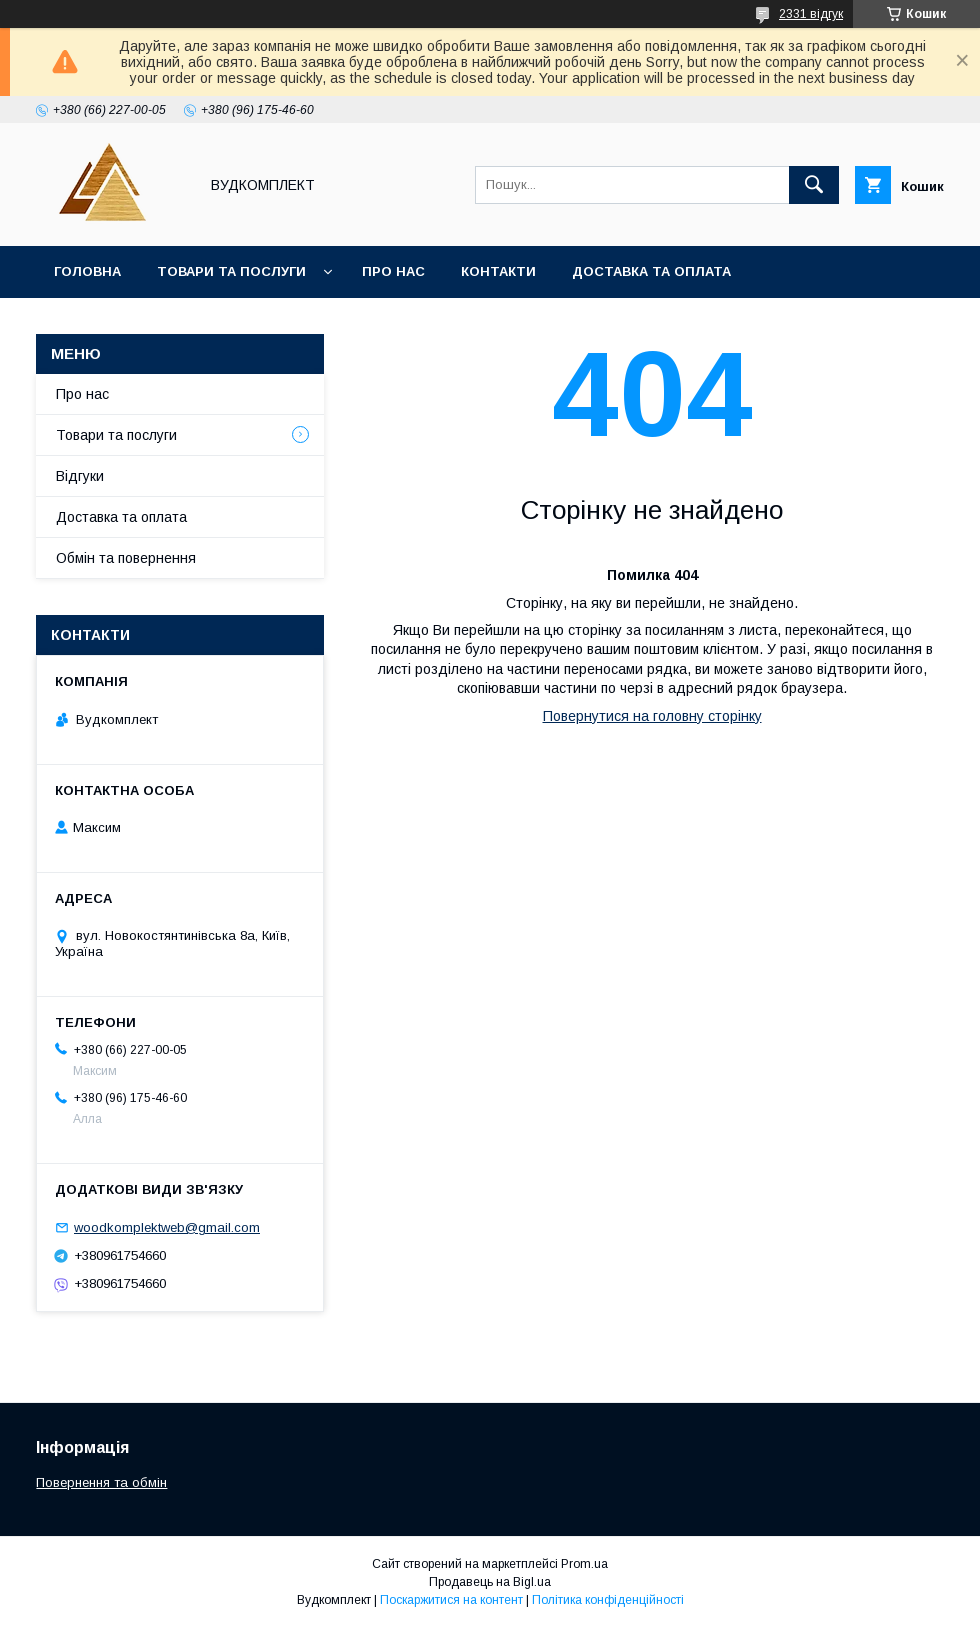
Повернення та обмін (101, 1482)
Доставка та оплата (651, 271)
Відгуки (80, 476)
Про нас (393, 271)
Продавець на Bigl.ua (490, 1582)
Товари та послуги (231, 271)
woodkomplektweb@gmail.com (167, 1227)
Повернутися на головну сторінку (652, 716)
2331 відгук (811, 14)
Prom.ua (584, 1564)
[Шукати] (814, 185)
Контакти (498, 271)
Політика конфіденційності (608, 1600)
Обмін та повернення (126, 558)
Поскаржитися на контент (451, 1600)
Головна (87, 271)
